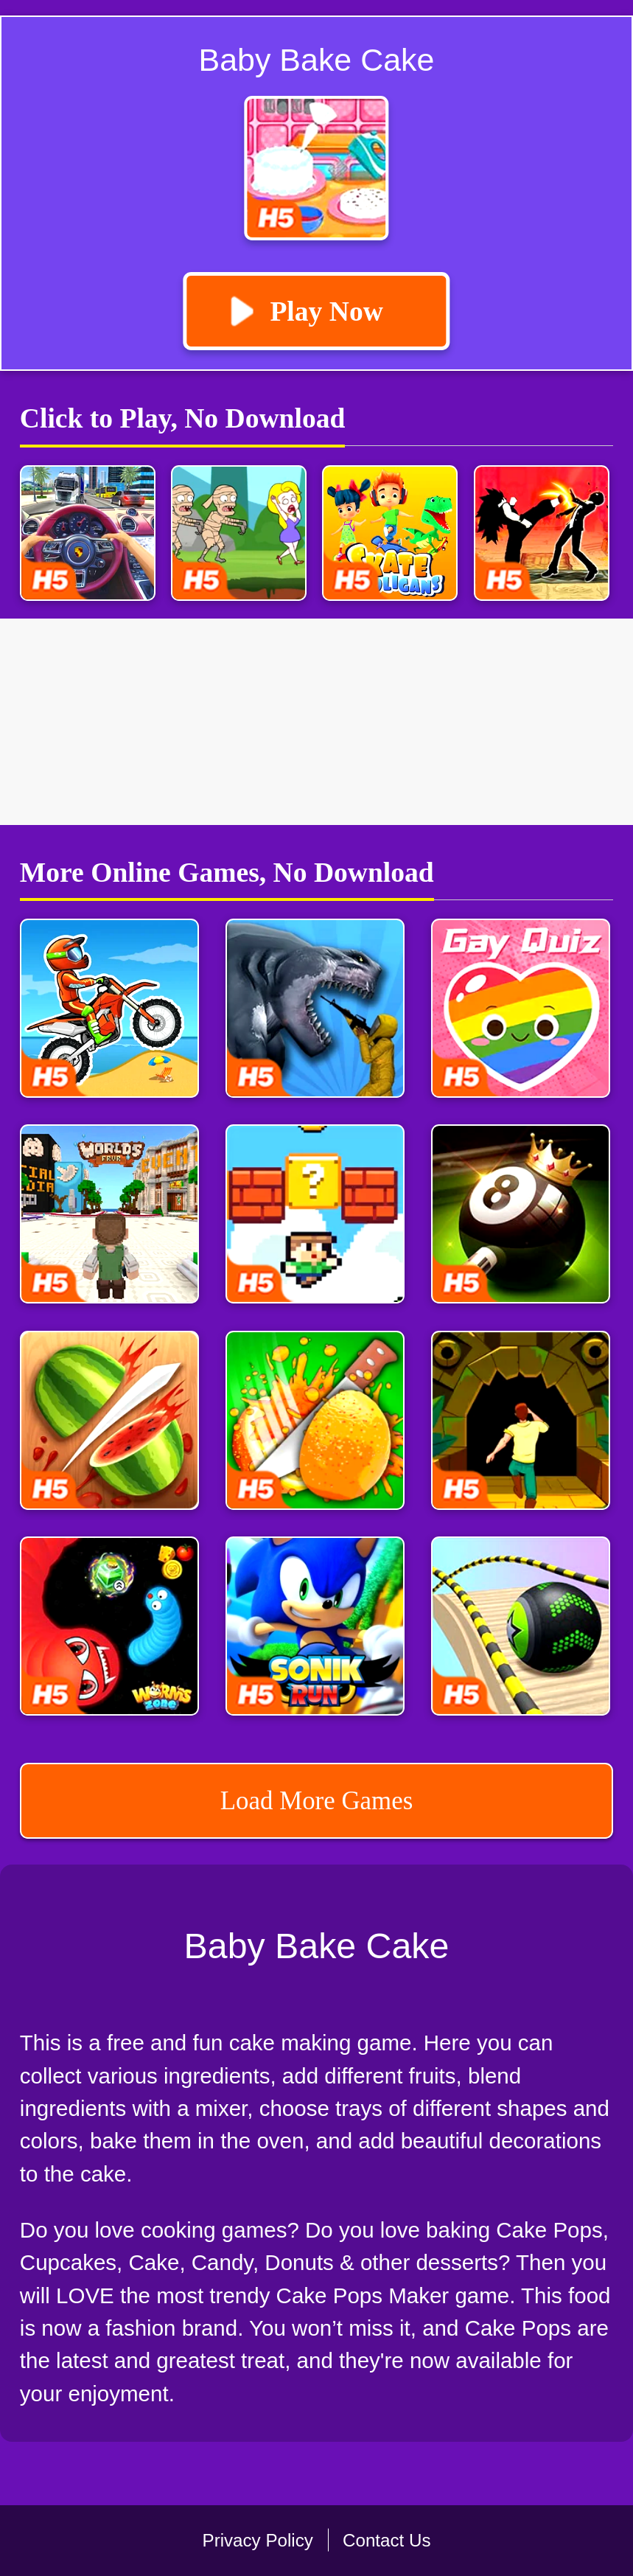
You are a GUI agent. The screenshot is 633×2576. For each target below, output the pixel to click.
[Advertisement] (316, 722)
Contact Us (386, 2540)
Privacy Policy (258, 2540)
